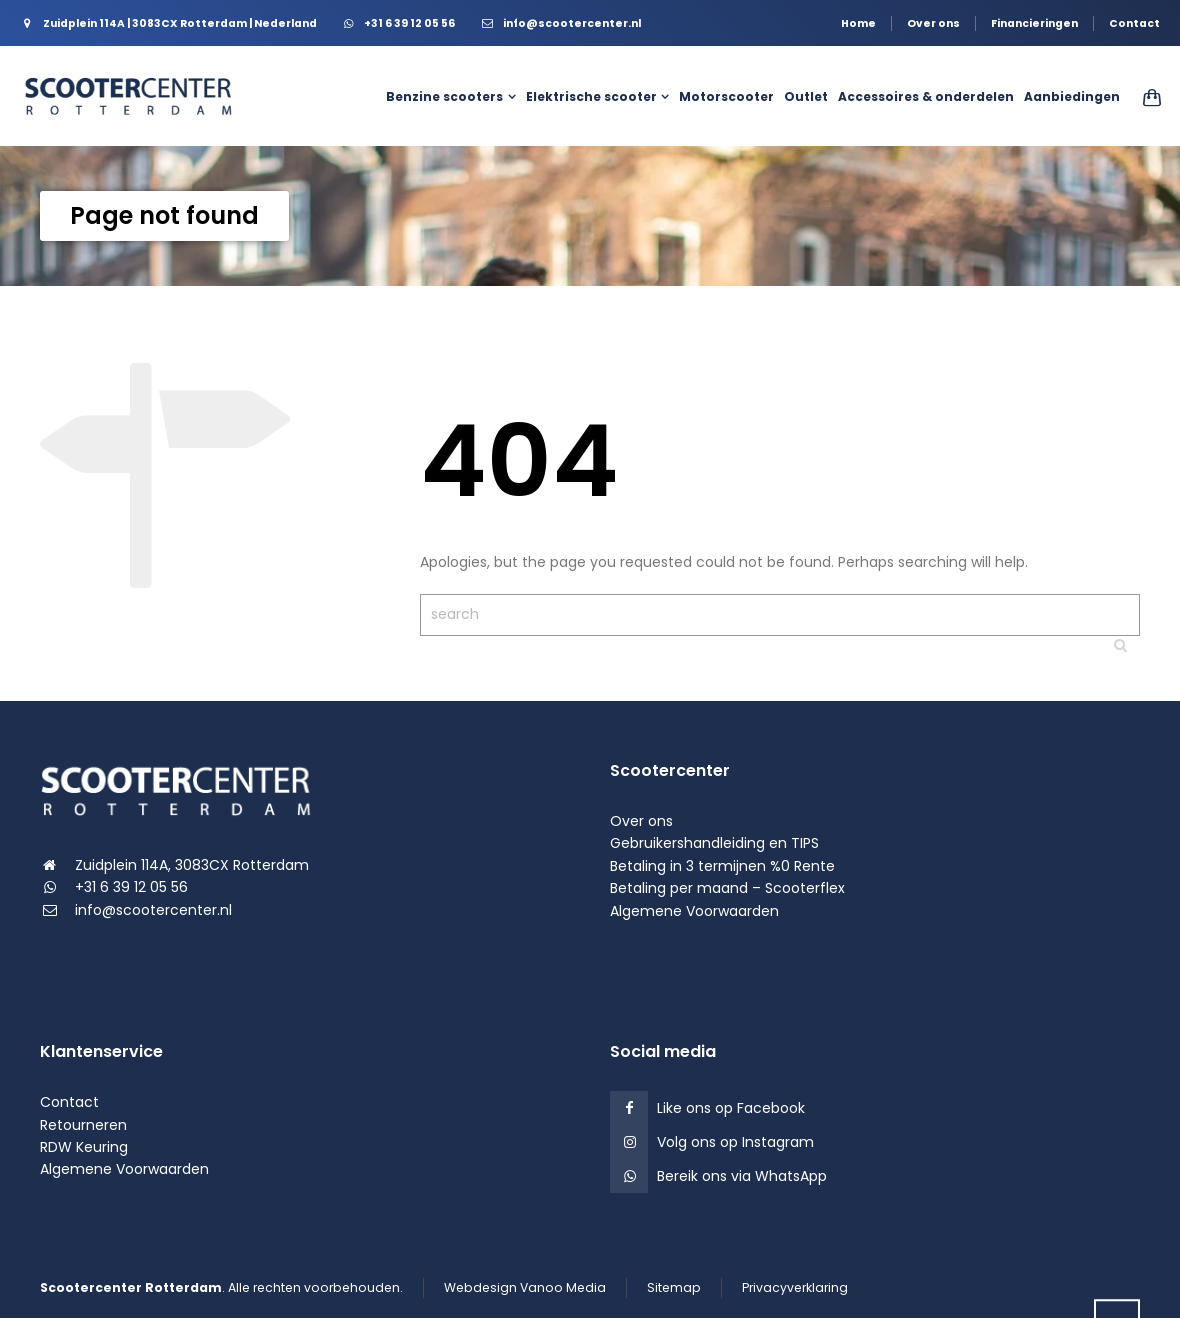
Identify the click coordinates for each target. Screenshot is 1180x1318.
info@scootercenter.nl (153, 910)
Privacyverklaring (795, 1287)
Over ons (933, 23)
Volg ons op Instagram (735, 1142)
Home (858, 23)
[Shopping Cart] (1145, 97)
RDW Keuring (84, 1147)
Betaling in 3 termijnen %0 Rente (722, 866)
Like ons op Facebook (731, 1108)
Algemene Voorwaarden (694, 911)
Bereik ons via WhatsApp (742, 1176)
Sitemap (674, 1287)
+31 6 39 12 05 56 (131, 887)
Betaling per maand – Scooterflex (727, 888)
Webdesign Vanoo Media (525, 1287)
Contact (1134, 23)
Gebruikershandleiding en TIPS (714, 843)
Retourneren (83, 1125)
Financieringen (1034, 23)
